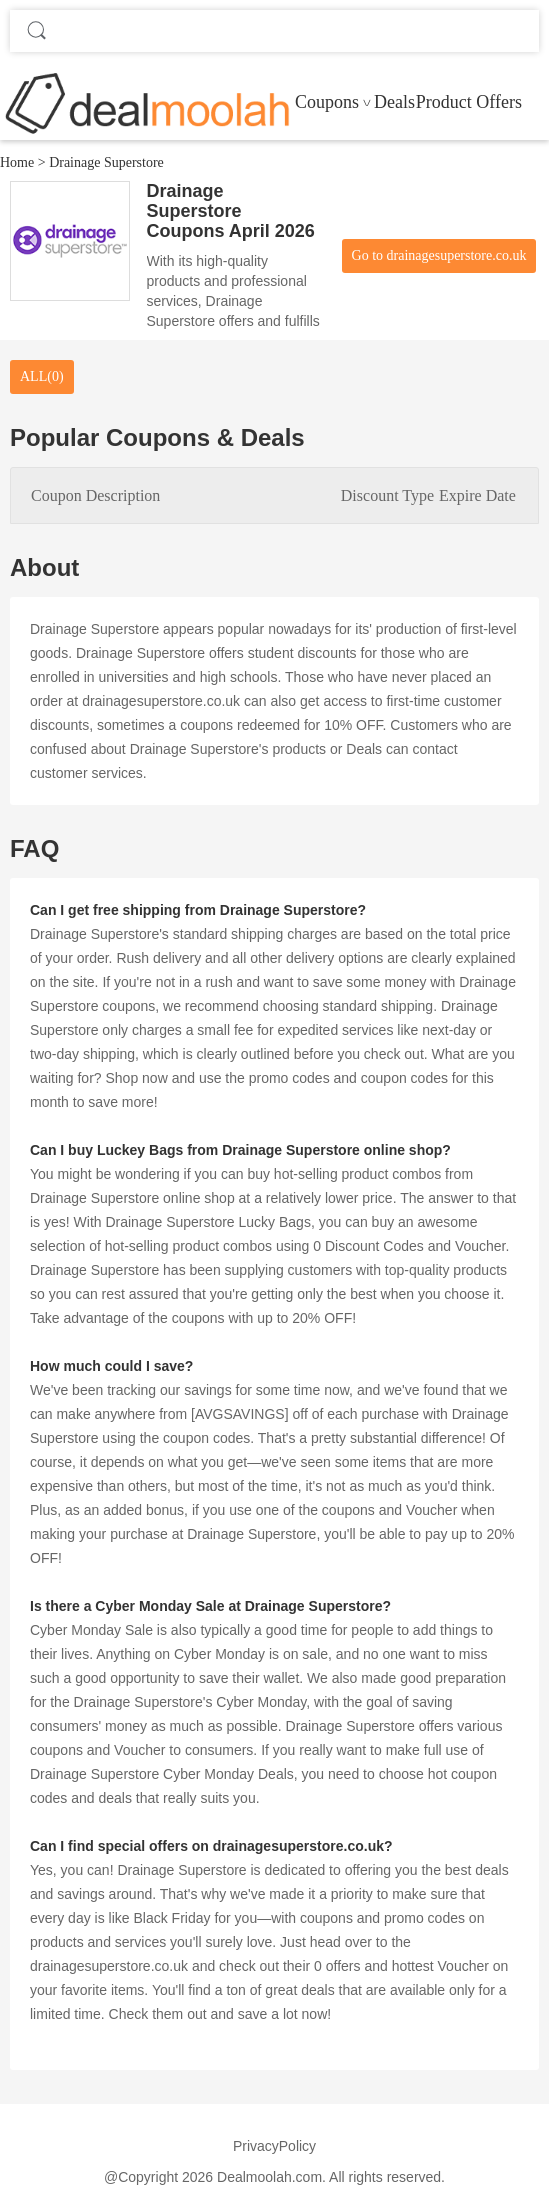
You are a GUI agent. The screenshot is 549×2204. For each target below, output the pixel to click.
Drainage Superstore (106, 162)
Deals (394, 102)
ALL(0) (42, 376)
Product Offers (469, 102)
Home (17, 162)
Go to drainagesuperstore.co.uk (439, 255)
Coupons (327, 102)
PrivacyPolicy (274, 2146)
